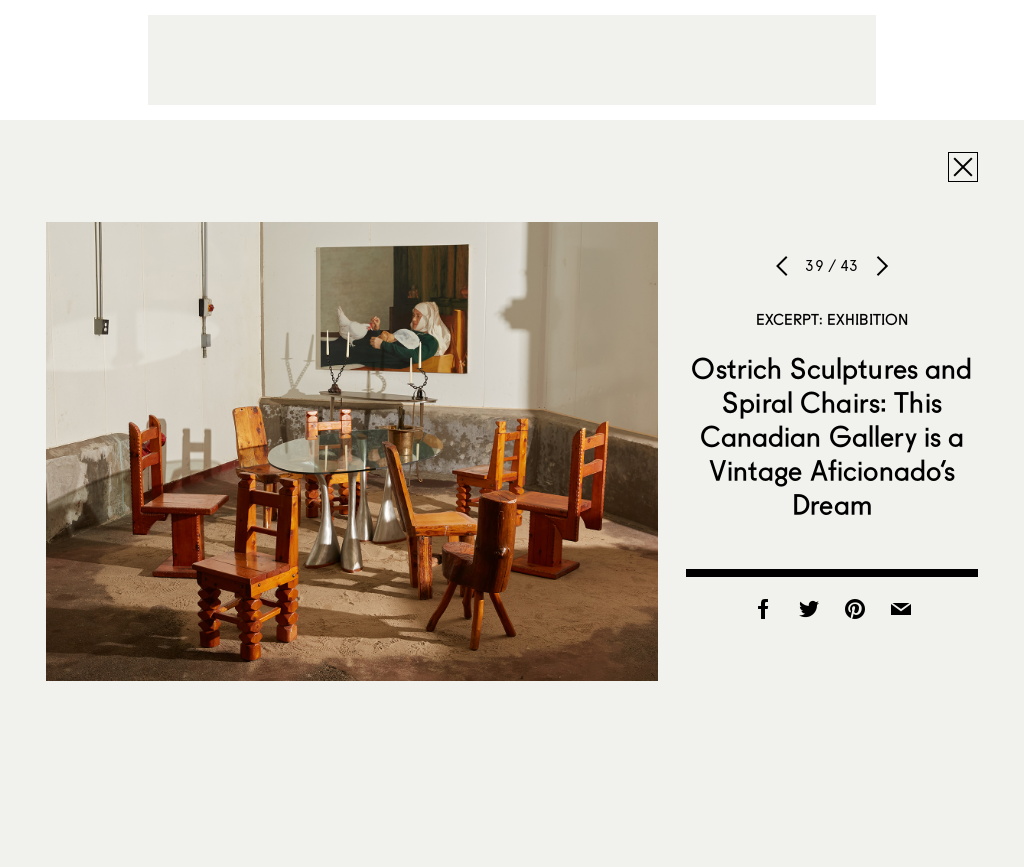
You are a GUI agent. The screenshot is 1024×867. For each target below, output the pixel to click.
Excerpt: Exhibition (832, 319)
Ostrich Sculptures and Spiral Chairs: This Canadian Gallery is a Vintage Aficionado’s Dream (831, 436)
